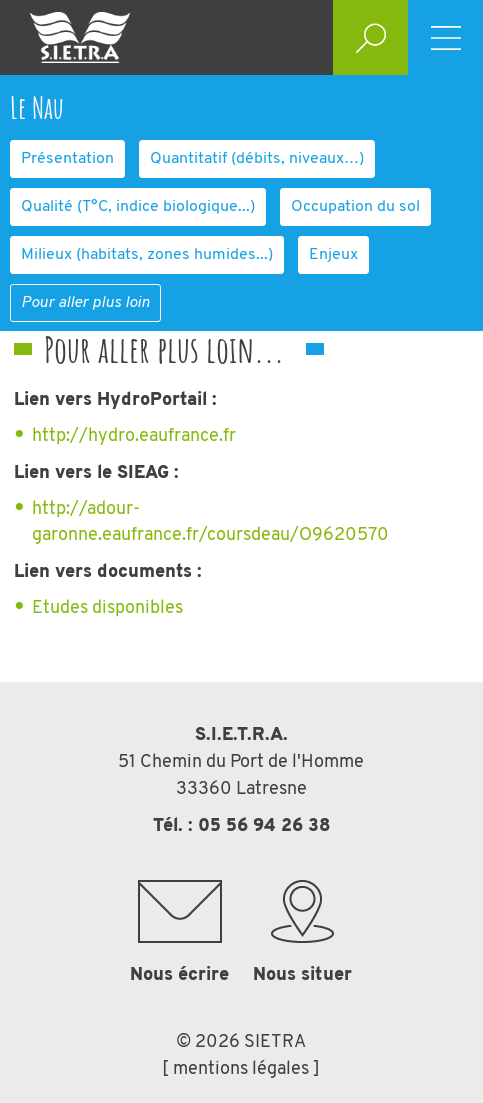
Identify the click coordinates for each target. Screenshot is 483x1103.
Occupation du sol (355, 207)
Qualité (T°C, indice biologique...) (138, 207)
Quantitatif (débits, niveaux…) (257, 159)
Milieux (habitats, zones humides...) (147, 255)
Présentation (67, 159)
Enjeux (333, 255)
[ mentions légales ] (241, 1069)
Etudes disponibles (107, 608)
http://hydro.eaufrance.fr (134, 436)
